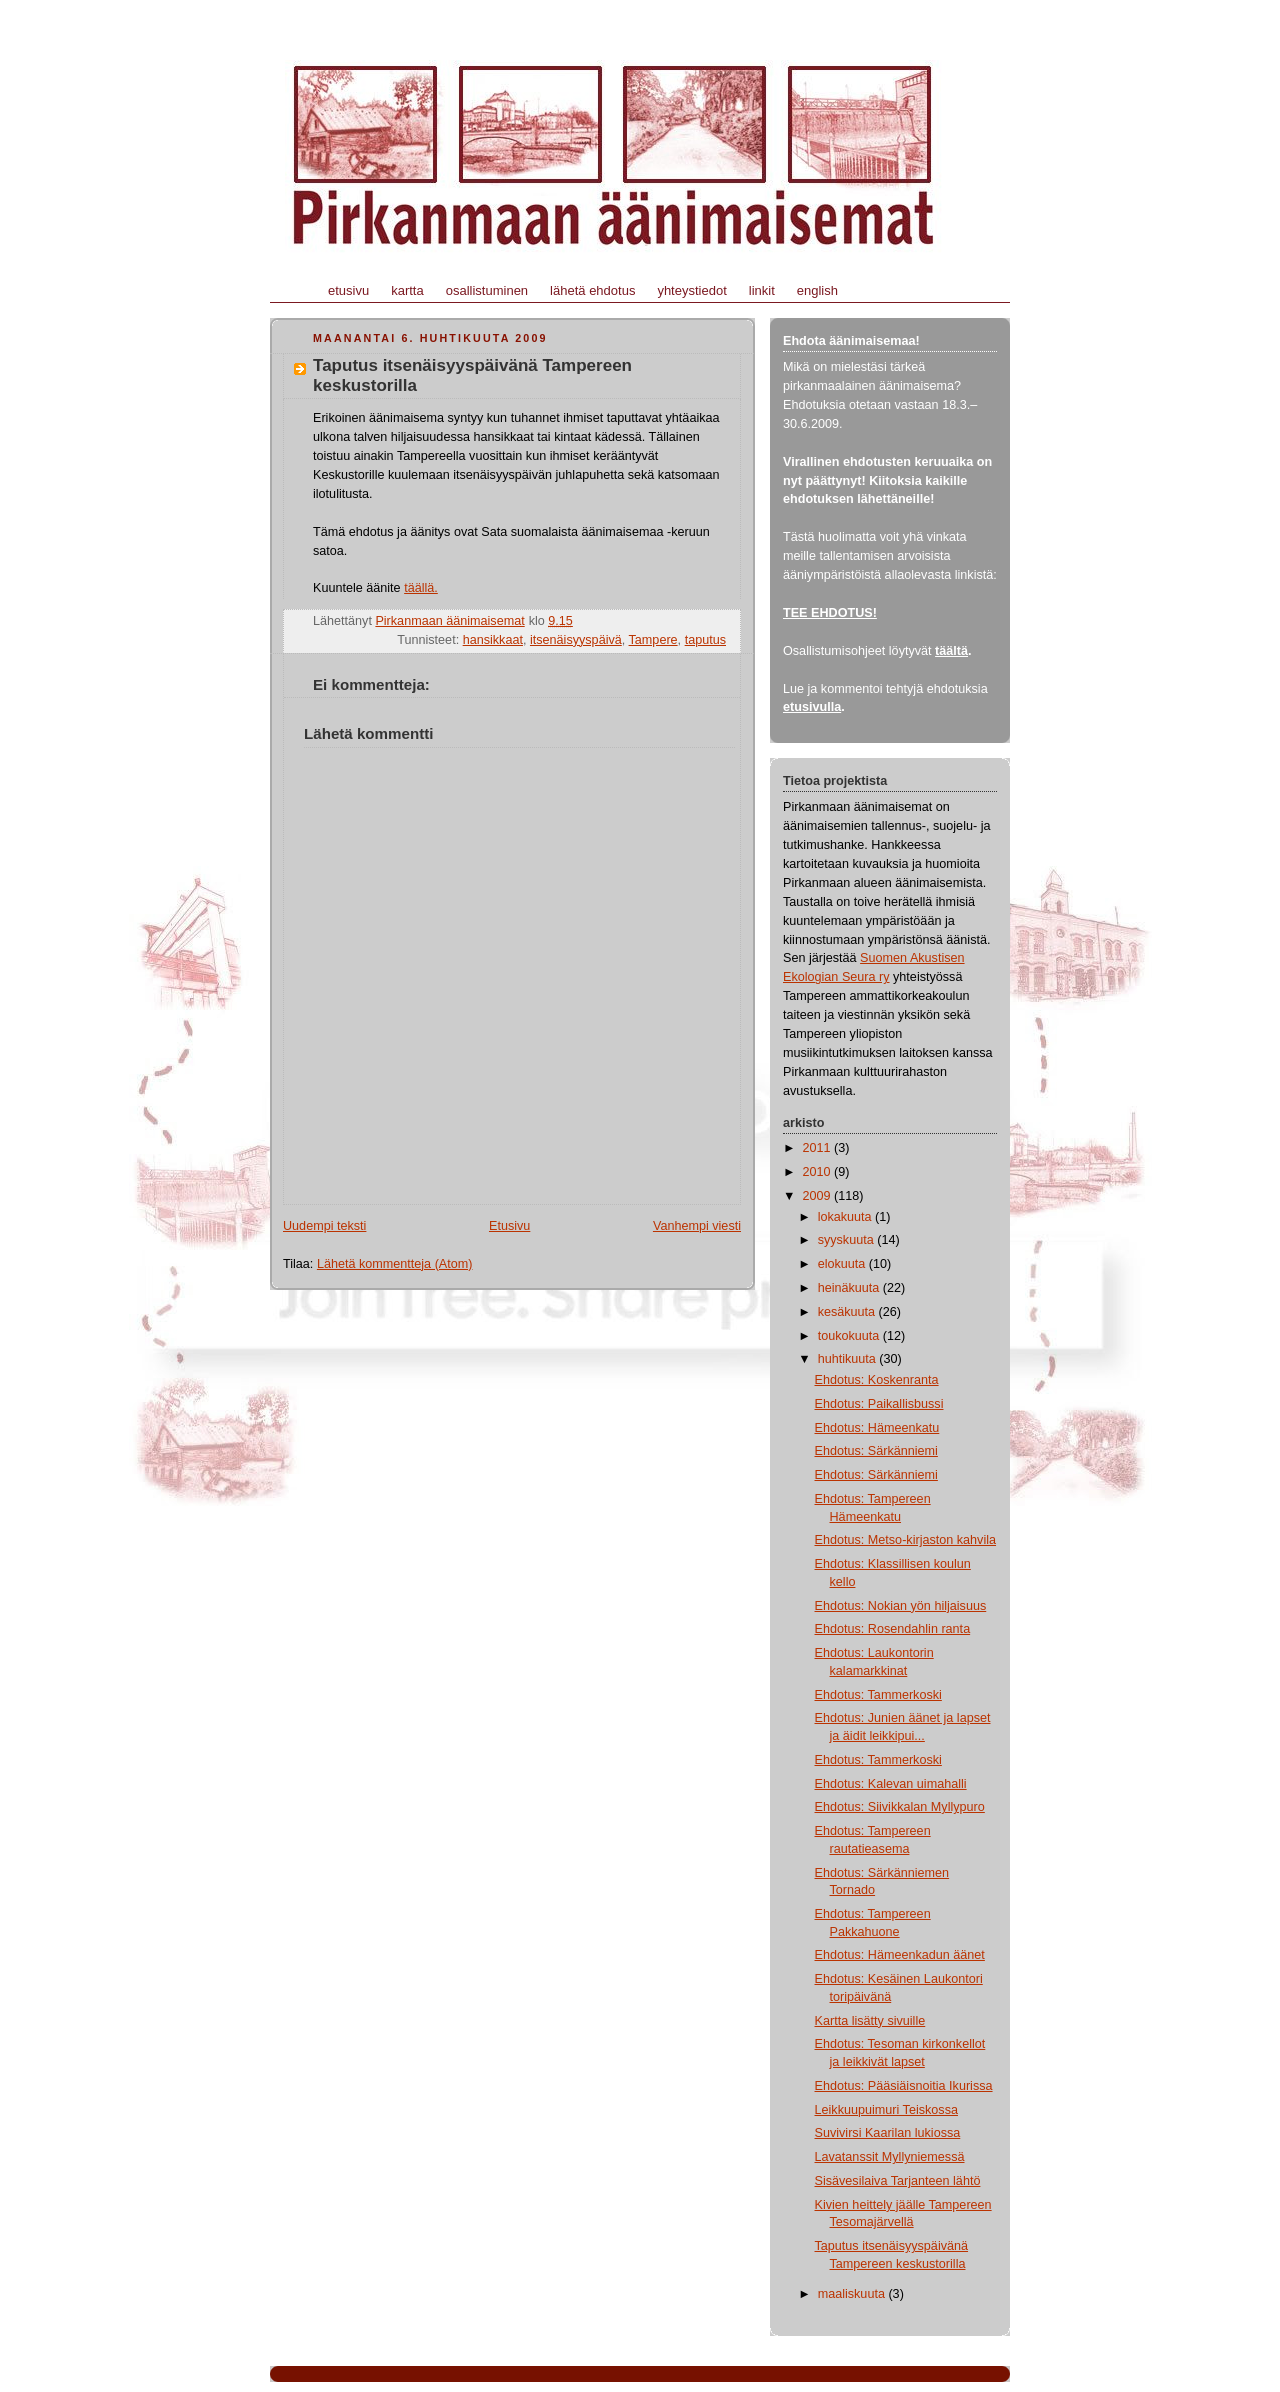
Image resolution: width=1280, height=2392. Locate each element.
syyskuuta (848, 1240)
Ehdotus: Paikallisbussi (879, 1404)
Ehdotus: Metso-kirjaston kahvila (906, 1540)
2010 (819, 1172)
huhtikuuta (849, 1359)
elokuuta (843, 1264)
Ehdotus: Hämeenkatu (877, 1428)
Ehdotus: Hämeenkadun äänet (900, 1955)
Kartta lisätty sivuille (870, 2021)
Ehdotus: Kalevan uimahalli (891, 1784)
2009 (819, 1196)
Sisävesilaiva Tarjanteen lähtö (898, 2181)
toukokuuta (850, 1336)
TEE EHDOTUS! (830, 613)
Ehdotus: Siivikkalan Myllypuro (900, 1807)
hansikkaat (493, 640)
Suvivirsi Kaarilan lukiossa (888, 2133)
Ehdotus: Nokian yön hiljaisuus (901, 1606)
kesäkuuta (848, 1312)
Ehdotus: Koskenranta (877, 1380)
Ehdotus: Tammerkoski (878, 1695)
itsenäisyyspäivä (576, 640)
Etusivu (509, 1226)
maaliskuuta (853, 2294)
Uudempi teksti (324, 1226)
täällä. (421, 588)
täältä (951, 651)
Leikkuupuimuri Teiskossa (886, 2110)
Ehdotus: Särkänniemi (876, 1451)
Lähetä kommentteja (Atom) (395, 1264)
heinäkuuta (850, 1288)
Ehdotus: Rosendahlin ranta (893, 1629)
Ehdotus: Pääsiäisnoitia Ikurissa (904, 2086)
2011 (819, 1148)
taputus (705, 640)
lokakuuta (846, 1217)
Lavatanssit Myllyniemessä (890, 2157)
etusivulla (812, 707)
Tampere (653, 640)
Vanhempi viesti (697, 1226)
